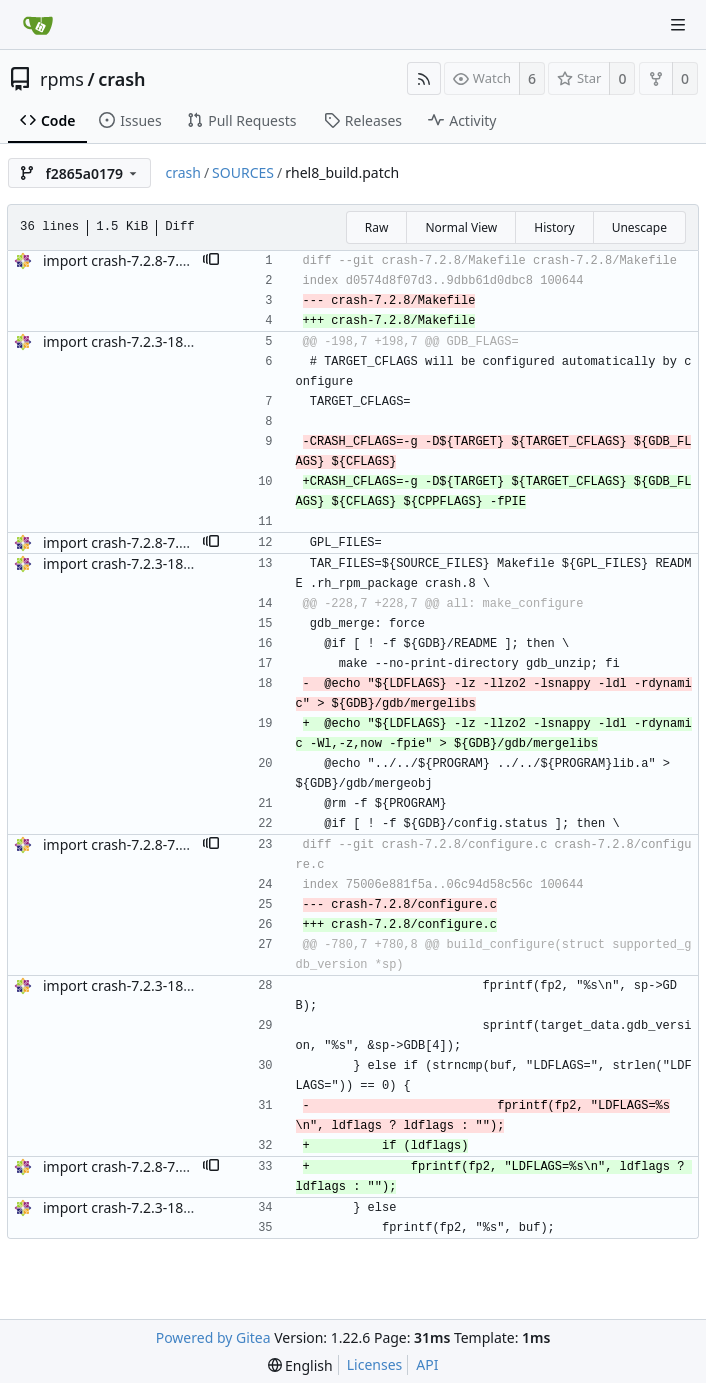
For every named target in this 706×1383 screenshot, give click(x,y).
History (554, 227)
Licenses (375, 1364)
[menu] (300, 1365)
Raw (377, 227)
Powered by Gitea (213, 1337)
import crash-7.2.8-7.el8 (121, 260)
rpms (62, 79)
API (427, 1364)
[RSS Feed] (424, 78)
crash (121, 79)
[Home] (38, 25)
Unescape (639, 227)
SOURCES (243, 172)
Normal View (461, 227)
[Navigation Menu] (678, 25)
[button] (211, 261)
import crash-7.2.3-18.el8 (125, 341)
